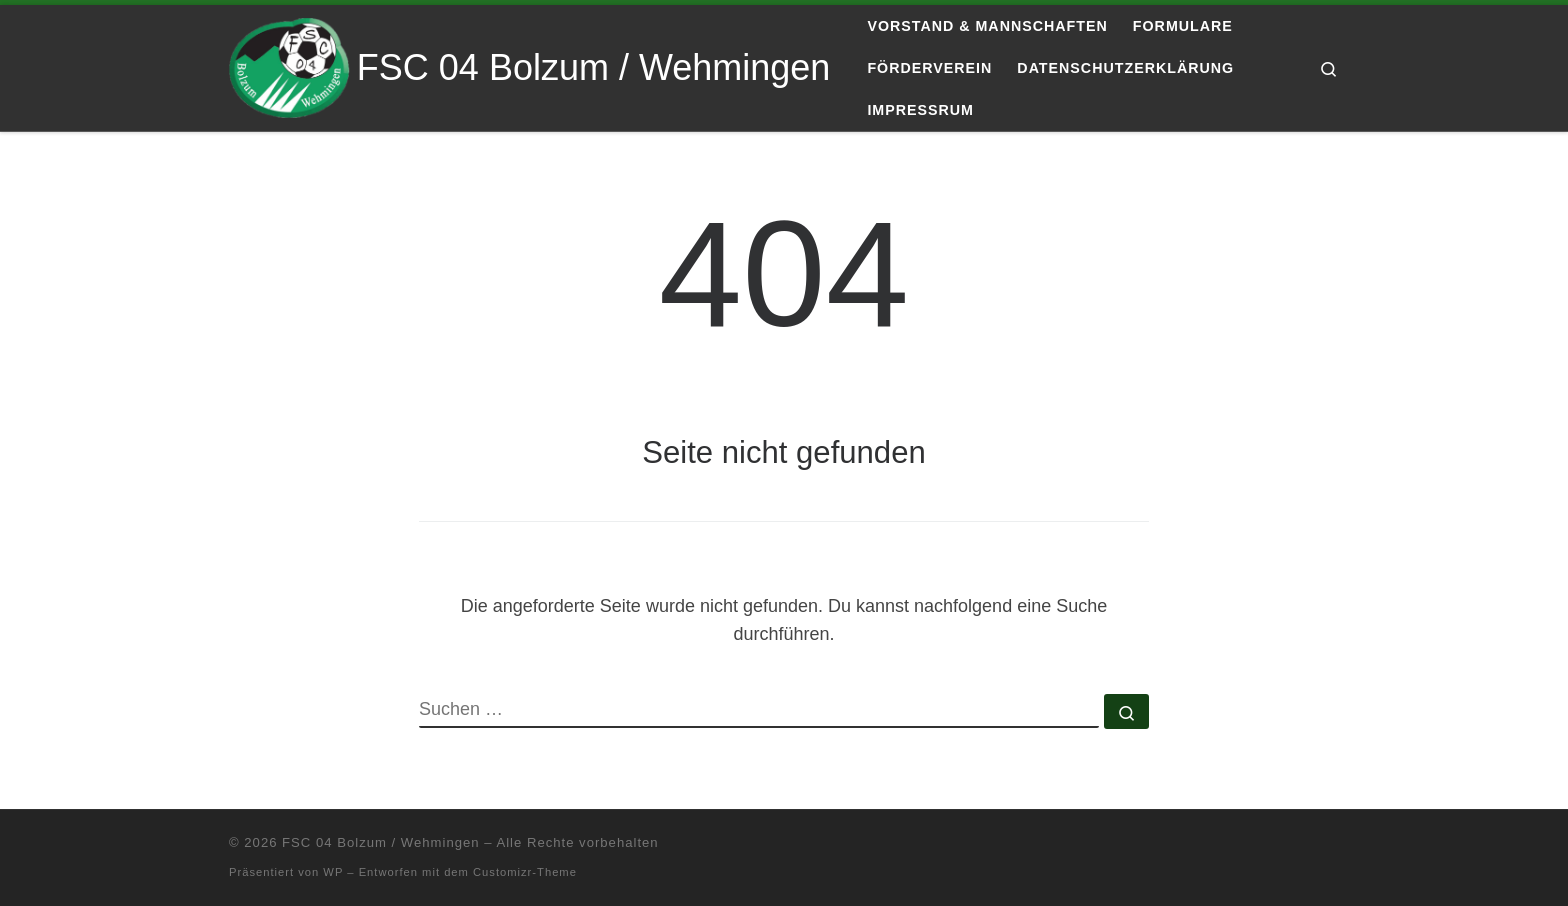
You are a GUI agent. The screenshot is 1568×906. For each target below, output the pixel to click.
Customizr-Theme (525, 872)
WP (333, 872)
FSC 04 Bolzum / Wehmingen (380, 842)
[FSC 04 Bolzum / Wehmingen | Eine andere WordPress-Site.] (289, 65)
